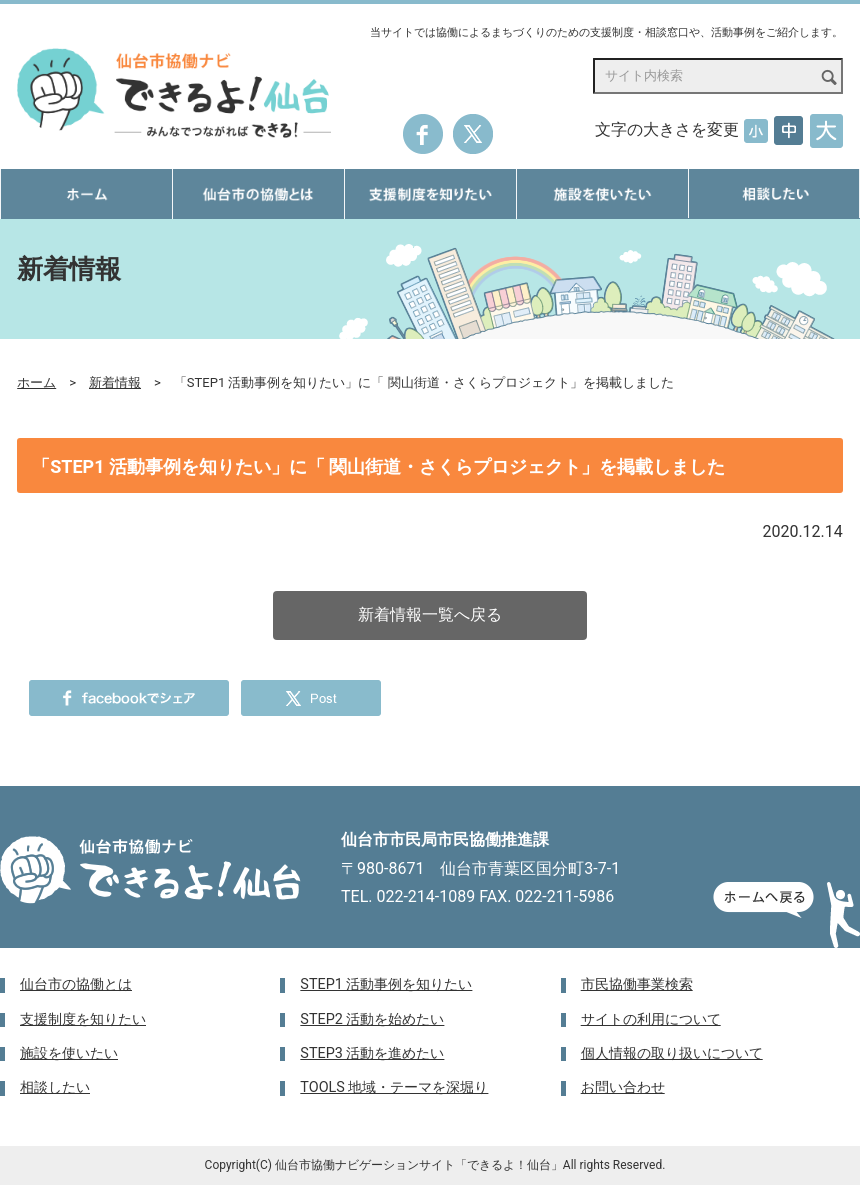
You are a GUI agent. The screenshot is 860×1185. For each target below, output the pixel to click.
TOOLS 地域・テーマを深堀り (394, 1087)
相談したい (55, 1087)
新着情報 (115, 382)
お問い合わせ (623, 1087)
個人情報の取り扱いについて (672, 1053)
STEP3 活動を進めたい (372, 1053)
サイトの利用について (651, 1019)
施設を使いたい (69, 1053)
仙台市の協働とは (76, 984)
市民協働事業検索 (637, 984)
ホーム (36, 382)
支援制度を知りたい (83, 1019)
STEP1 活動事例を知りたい (386, 984)
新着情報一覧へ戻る (430, 614)
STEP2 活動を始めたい (372, 1019)
